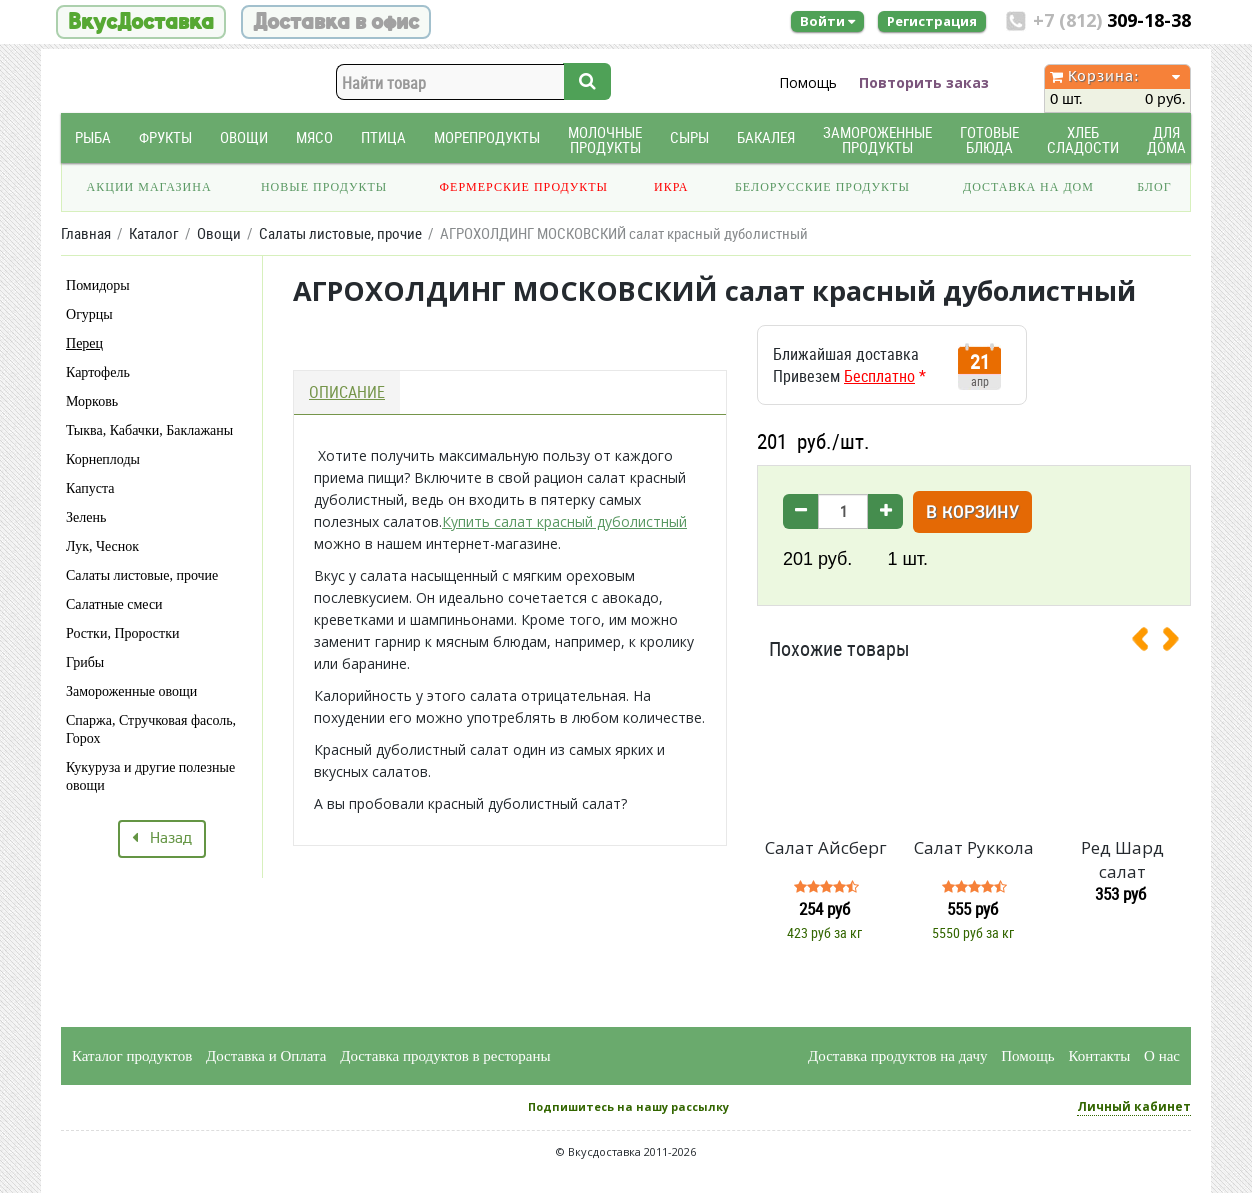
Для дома (1166, 140)
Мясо (314, 137)
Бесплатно (879, 376)
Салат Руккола (974, 847)
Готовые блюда (989, 140)
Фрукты (165, 137)
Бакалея (766, 137)
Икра (671, 187)
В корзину (972, 513)
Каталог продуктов (132, 1056)
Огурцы (89, 314)
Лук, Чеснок (102, 546)
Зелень (86, 517)
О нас (1162, 1056)
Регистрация (932, 21)
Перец (84, 343)
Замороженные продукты (877, 140)
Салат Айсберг (826, 847)
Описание (347, 392)
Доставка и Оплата (266, 1056)
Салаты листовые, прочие (142, 575)
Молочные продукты (605, 140)
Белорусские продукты (822, 187)
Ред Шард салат (1122, 859)
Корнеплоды (103, 459)
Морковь (92, 401)
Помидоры (98, 285)
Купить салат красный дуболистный (564, 521)
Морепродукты (487, 137)
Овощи (244, 137)
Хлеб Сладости (1083, 140)
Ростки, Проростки (123, 633)
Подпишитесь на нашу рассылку (628, 1106)
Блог (1154, 187)
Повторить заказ (924, 82)
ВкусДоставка (141, 22)
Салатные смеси (114, 604)
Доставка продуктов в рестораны (445, 1056)
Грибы (85, 662)
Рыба (93, 137)
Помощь (808, 82)
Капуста (90, 488)
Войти (827, 21)
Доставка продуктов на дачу (897, 1056)
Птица (383, 137)
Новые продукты (324, 187)
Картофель (98, 372)
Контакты (1099, 1056)
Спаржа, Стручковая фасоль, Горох (151, 729)
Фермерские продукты (524, 187)
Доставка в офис (336, 22)
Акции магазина (149, 187)
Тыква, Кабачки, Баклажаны (149, 430)
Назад (162, 839)
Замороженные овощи (131, 691)
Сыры (689, 137)
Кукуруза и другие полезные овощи (150, 776)
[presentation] (1148, 643)
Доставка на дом (1028, 187)
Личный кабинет (1134, 1106)
